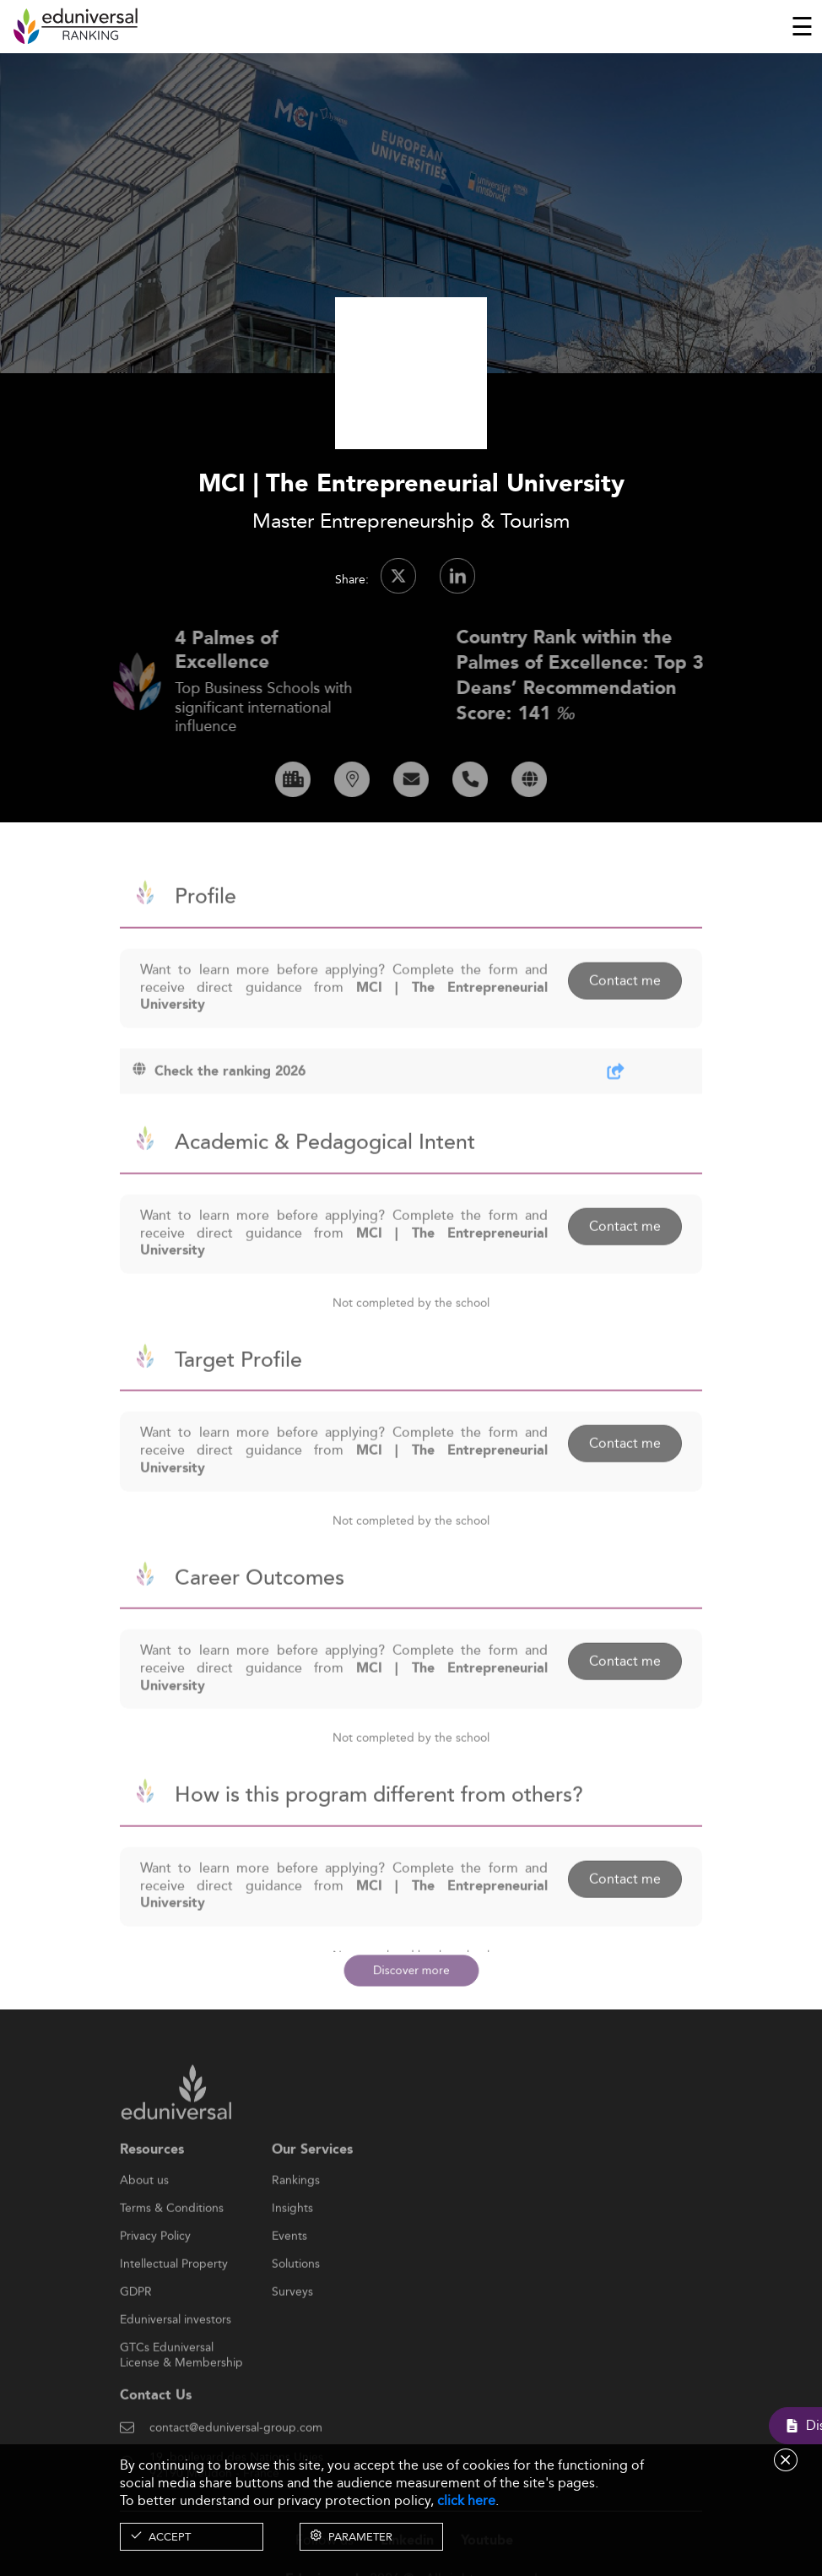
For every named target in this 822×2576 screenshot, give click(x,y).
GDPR (136, 2333)
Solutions (296, 2305)
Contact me (625, 1022)
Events (289, 2278)
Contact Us (156, 2437)
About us (144, 2222)
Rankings (296, 2222)
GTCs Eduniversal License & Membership (181, 2390)
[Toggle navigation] (802, 26)
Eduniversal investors (175, 2361)
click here (466, 2500)
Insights (292, 2250)
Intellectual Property (174, 2305)
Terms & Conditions (172, 2250)
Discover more (411, 1970)
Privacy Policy (155, 2278)
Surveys (292, 2333)
